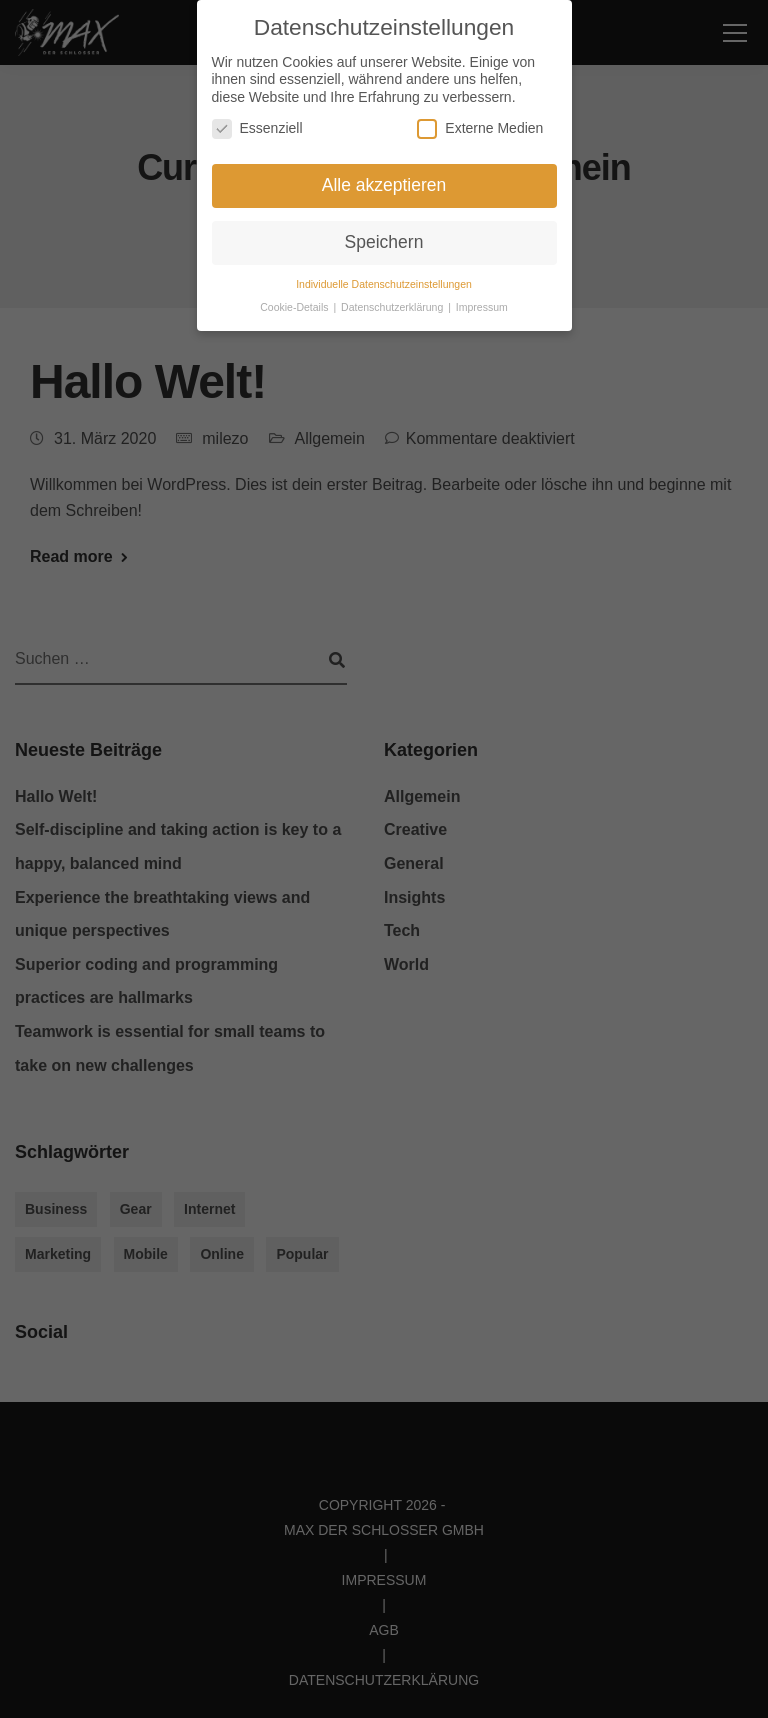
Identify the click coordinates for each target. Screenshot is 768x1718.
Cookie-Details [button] (295, 301)
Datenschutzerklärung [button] (393, 301)
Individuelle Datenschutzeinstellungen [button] (384, 278)
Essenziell (257, 123)
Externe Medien (480, 123)
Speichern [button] (384, 236)
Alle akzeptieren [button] (384, 180)
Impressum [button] (482, 301)
